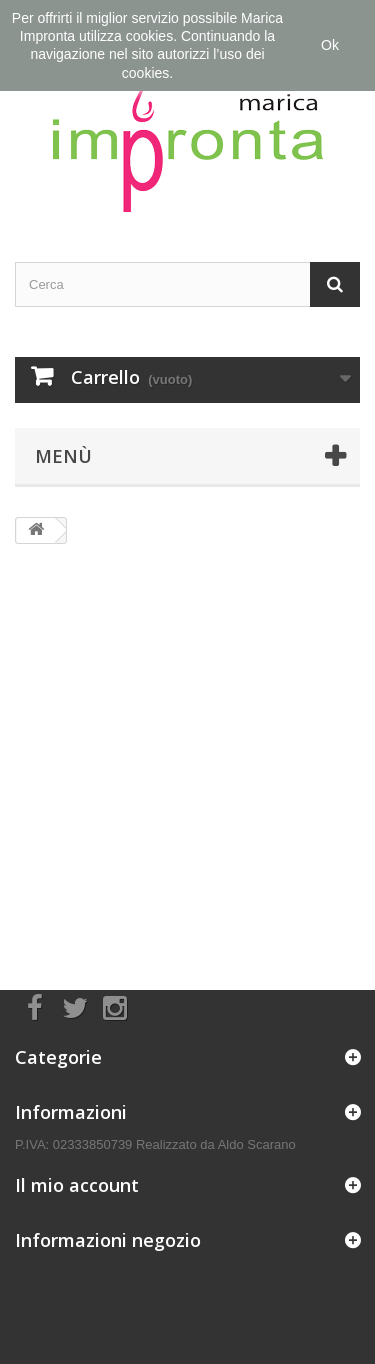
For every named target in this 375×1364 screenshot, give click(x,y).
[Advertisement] (187, 752)
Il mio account (77, 1185)
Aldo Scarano (257, 1144)
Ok (330, 45)
